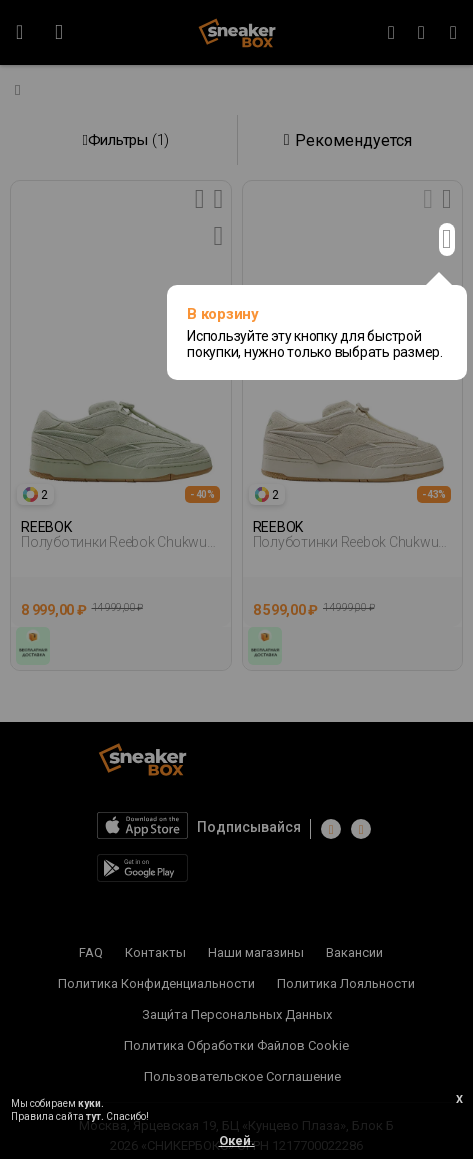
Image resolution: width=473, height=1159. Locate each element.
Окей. (237, 1140)
